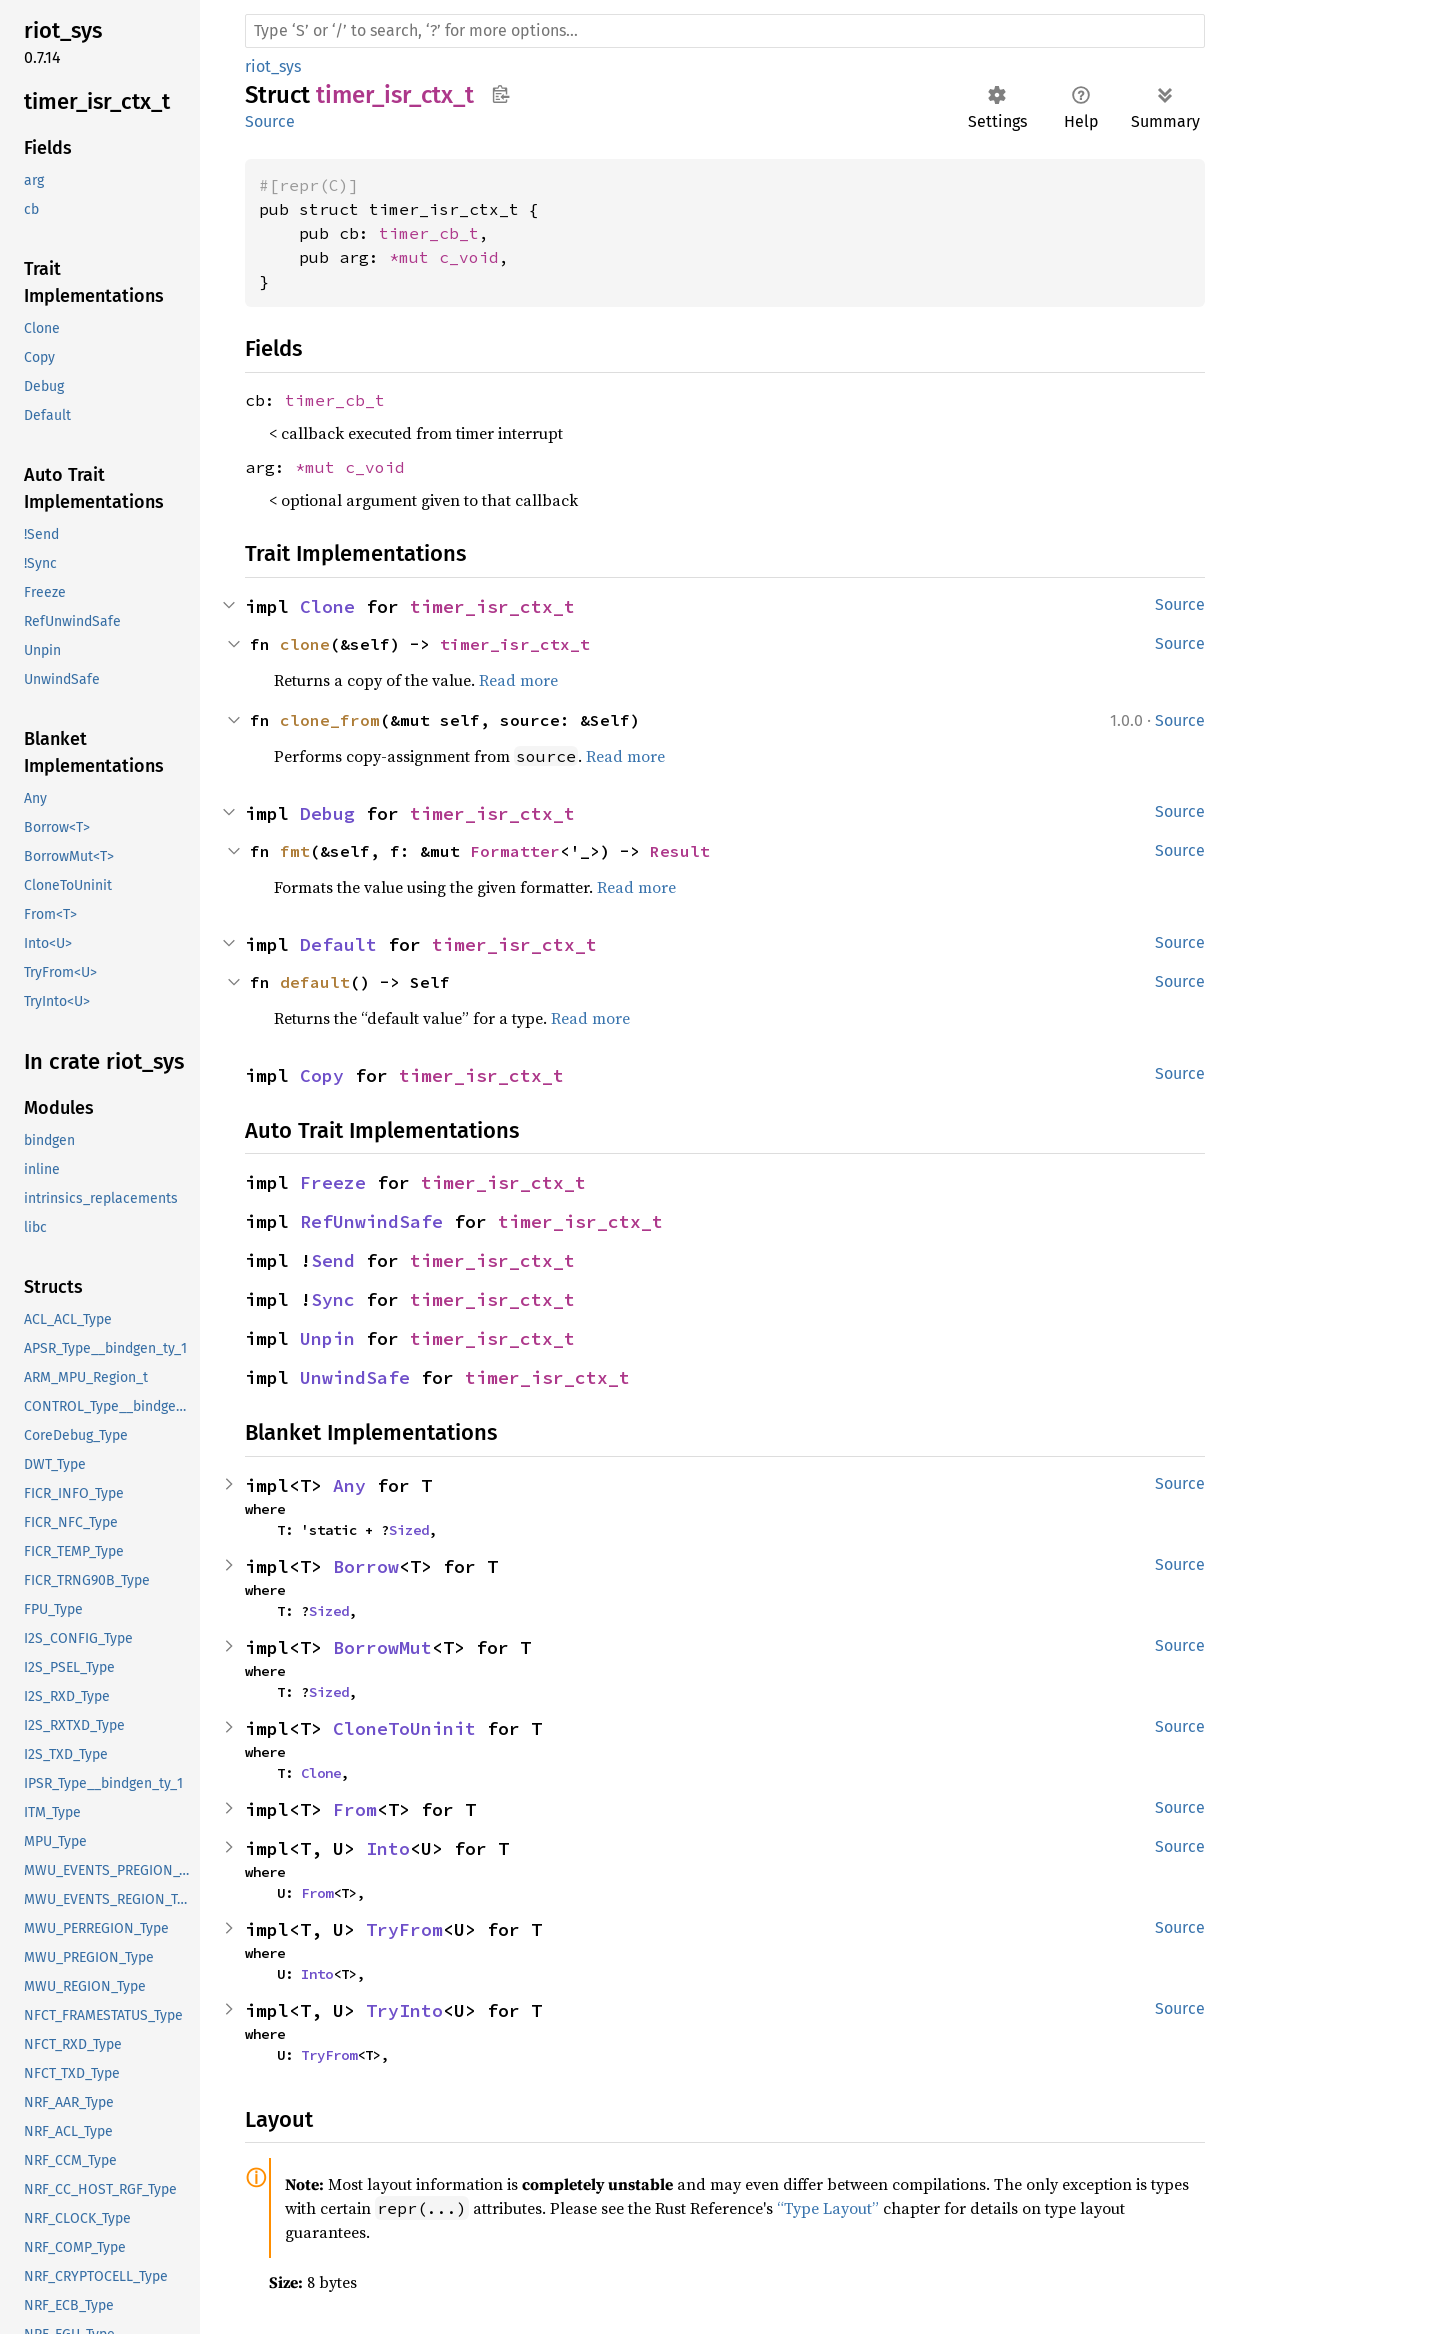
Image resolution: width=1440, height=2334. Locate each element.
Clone (327, 606)
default (315, 982)
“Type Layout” (828, 2208)
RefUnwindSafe (371, 1221)
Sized (409, 1530)
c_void (469, 257)
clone (305, 644)
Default (338, 944)
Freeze (333, 1182)
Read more (518, 680)
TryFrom (404, 1929)
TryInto (404, 2010)
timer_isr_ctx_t (492, 606)
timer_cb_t (429, 233)
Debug (327, 813)
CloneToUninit (404, 1728)
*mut (414, 257)
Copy (322, 1075)
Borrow (366, 1566)
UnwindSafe (355, 1377)
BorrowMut (382, 1647)
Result (680, 851)
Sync (333, 1299)
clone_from (330, 720)
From (355, 1809)
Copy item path (500, 94)
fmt (295, 851)
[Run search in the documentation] (725, 31)
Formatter (515, 851)
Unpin (327, 1338)
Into (388, 1848)
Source (270, 121)
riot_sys (273, 66)
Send (333, 1260)
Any (349, 1485)
